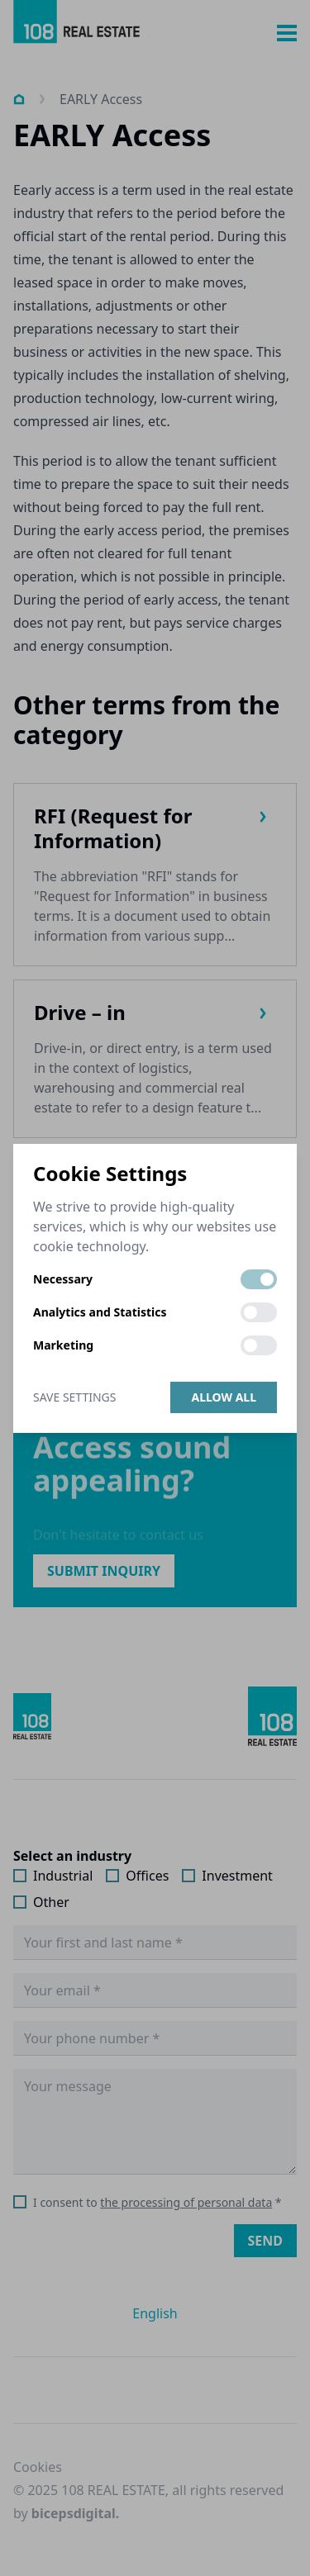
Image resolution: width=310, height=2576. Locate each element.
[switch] (259, 1279)
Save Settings (74, 1397)
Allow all (223, 1397)
